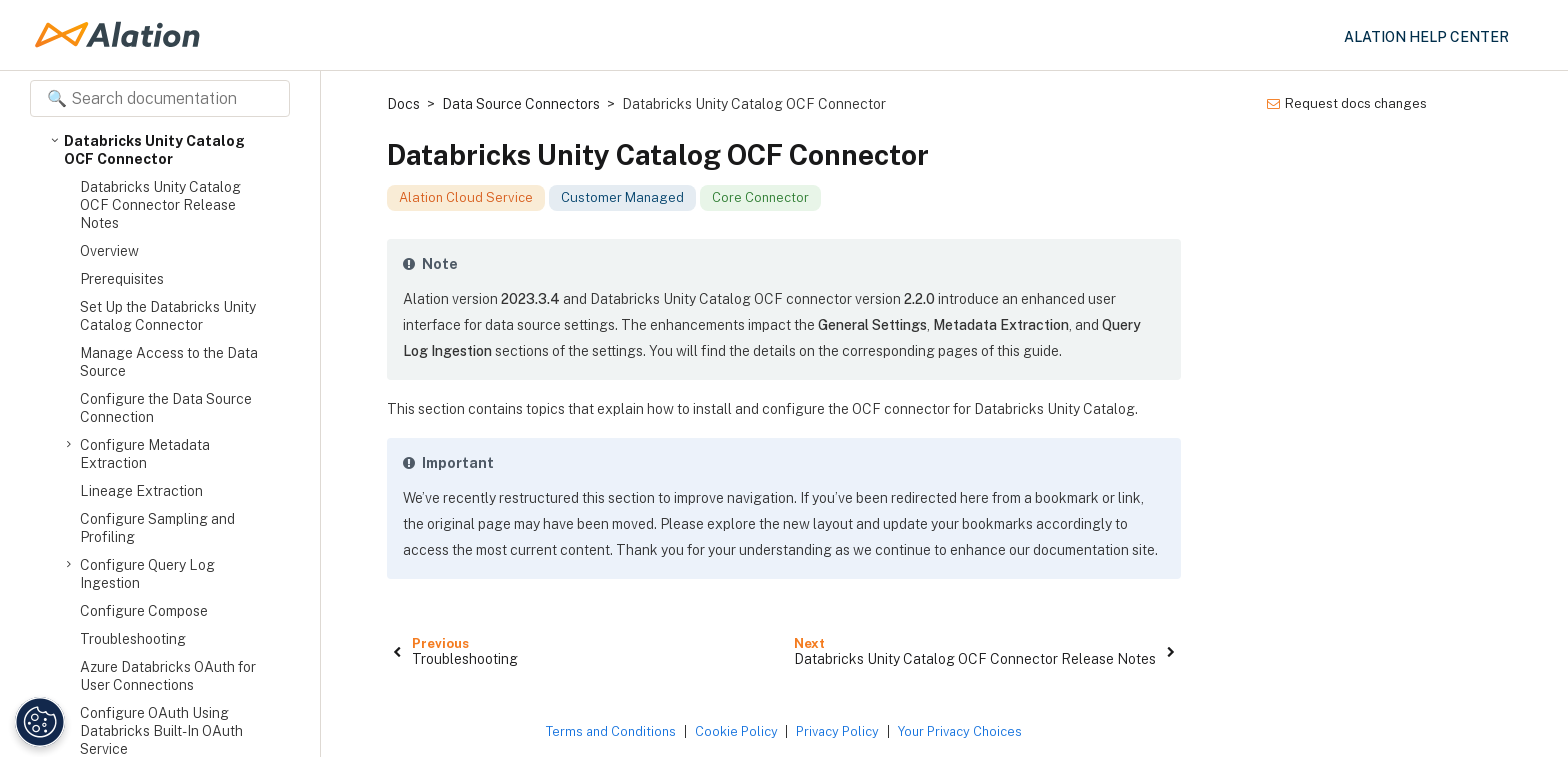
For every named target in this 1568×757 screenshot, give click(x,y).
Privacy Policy (837, 731)
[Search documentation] (160, 98)
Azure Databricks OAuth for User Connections (168, 676)
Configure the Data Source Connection (166, 408)
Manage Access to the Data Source (169, 362)
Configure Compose (144, 611)
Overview (109, 251)
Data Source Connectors (521, 104)
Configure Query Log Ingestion (147, 573)
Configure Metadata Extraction (145, 453)
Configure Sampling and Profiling (157, 528)
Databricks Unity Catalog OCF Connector (154, 149)
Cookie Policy (736, 731)
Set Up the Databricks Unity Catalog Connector (168, 316)
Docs (403, 104)
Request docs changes (1347, 103)
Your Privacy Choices (960, 731)
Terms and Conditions (611, 731)
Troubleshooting (133, 639)
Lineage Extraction (141, 491)
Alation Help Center (1426, 37)
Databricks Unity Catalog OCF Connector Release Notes (160, 205)
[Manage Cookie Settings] (37, 722)
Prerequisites (122, 279)
